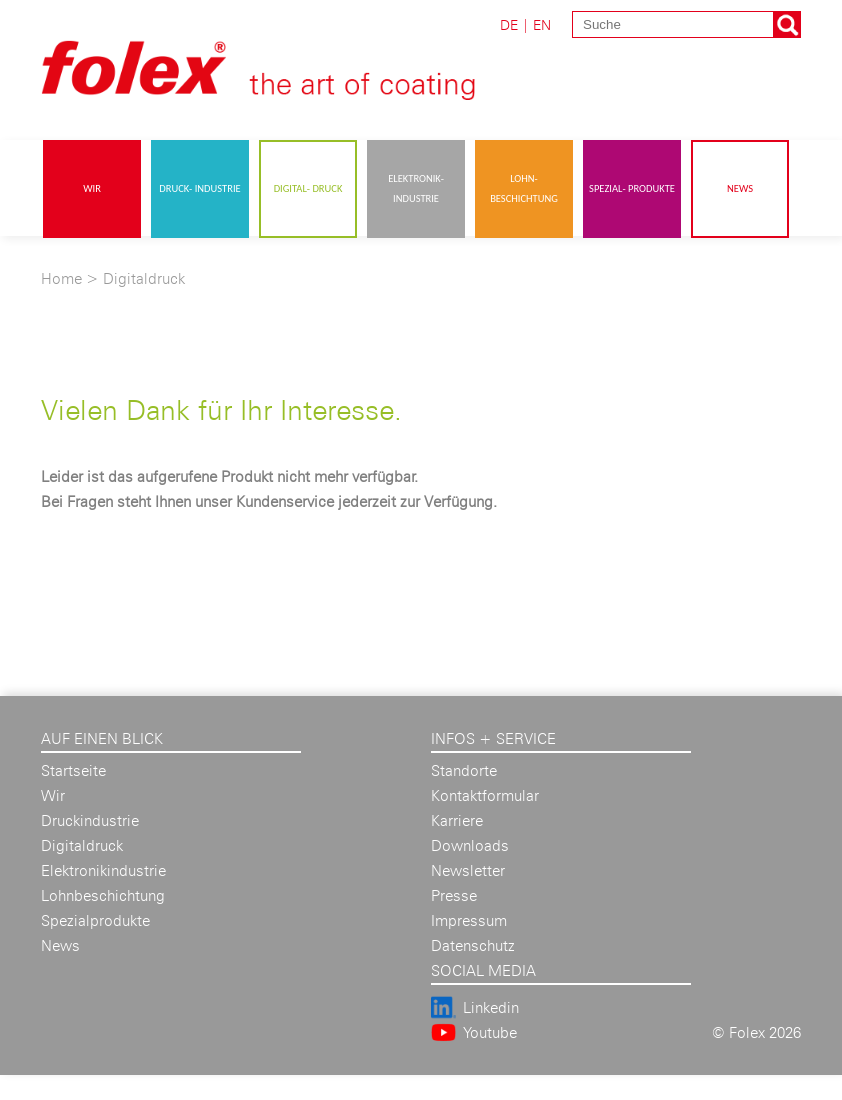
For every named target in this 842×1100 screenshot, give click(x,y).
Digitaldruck (144, 278)
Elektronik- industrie (416, 188)
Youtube (490, 1032)
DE (509, 24)
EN (542, 24)
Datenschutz (473, 945)
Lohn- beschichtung (524, 188)
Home (61, 278)
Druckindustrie (90, 820)
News (740, 188)
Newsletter (468, 870)
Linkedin (491, 1007)
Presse (454, 895)
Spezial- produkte (632, 188)
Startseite (73, 770)
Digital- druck (308, 188)
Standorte (464, 770)
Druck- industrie (199, 188)
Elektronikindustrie (103, 870)
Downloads (470, 845)
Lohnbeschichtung (103, 895)
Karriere (457, 820)
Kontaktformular (485, 795)
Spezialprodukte (95, 920)
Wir (92, 188)
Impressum (469, 920)
